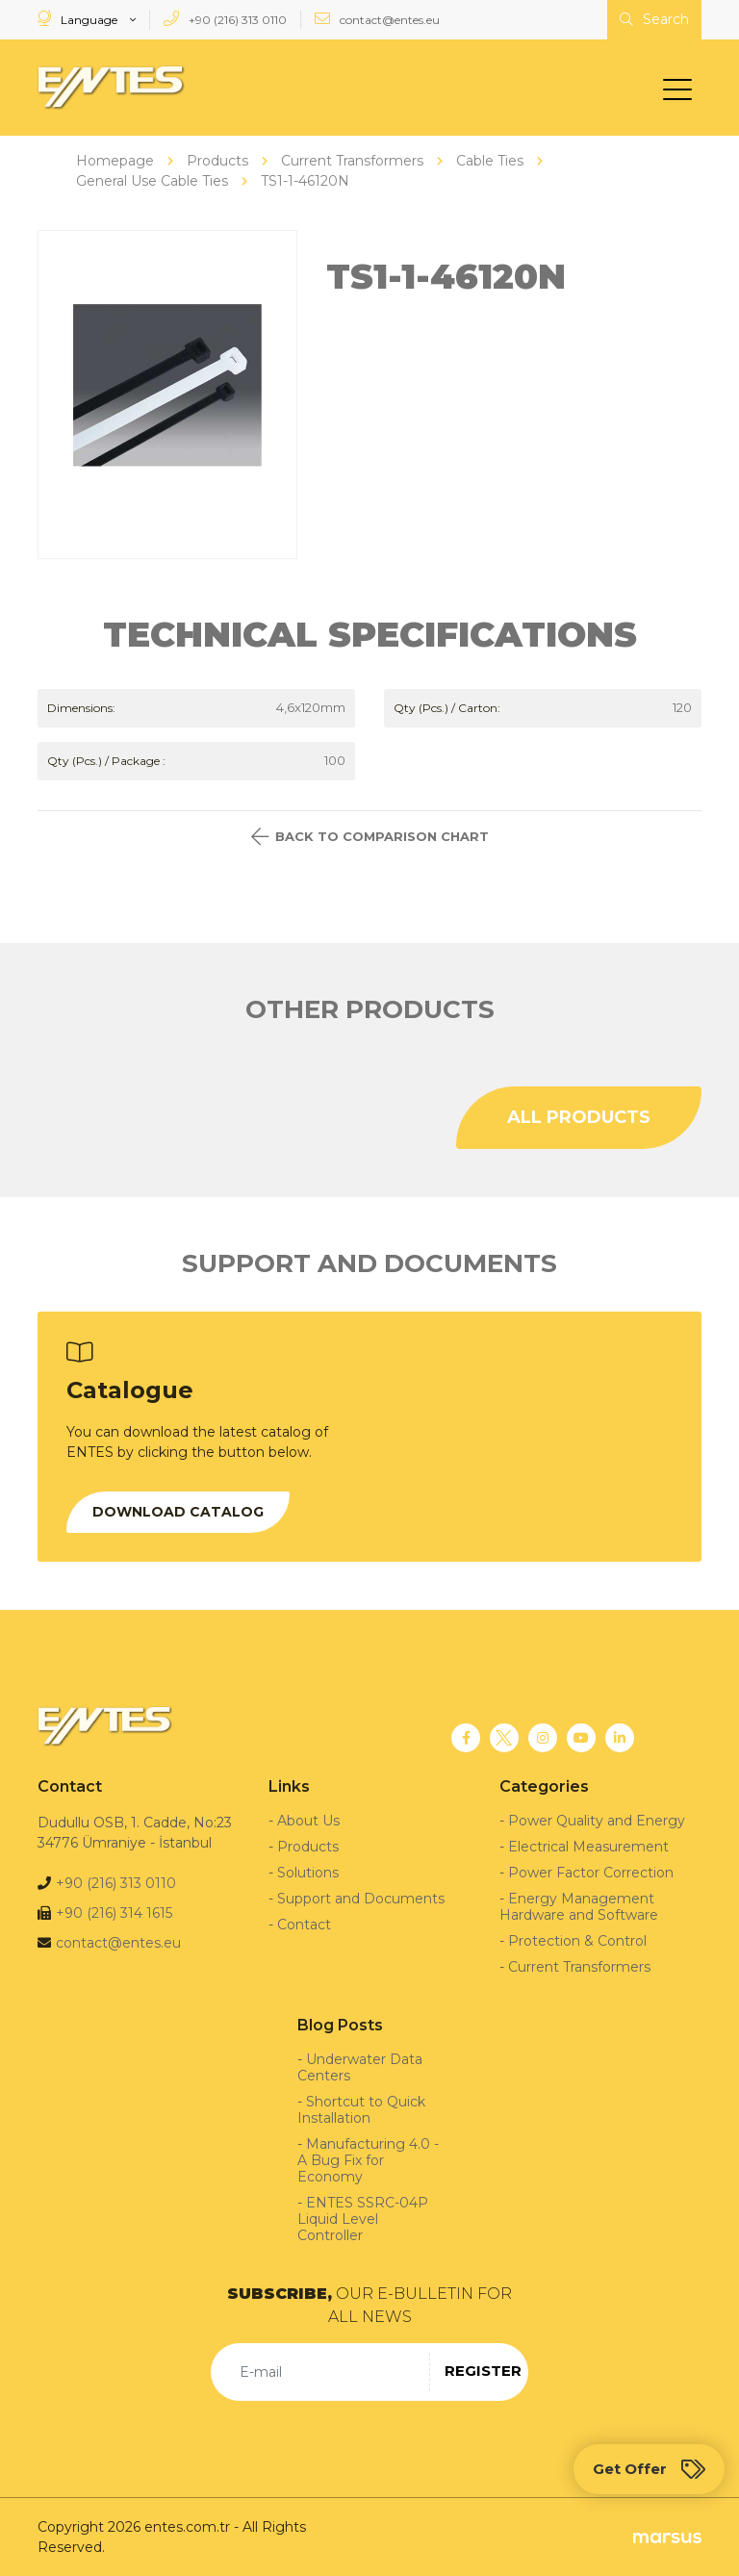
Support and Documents (361, 1897)
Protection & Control (577, 1940)
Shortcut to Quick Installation (361, 2109)
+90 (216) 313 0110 (225, 19)
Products (308, 1845)
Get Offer (649, 2469)
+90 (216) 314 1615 (114, 1912)
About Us (308, 1819)
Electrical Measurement (588, 1845)
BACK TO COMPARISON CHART (370, 836)
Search (654, 19)
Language (79, 19)
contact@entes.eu (377, 19)
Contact (304, 1923)
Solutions (308, 1871)
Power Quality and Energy (596, 1819)
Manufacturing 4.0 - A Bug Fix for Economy (368, 2159)
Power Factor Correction (591, 1871)
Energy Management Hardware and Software (578, 1906)
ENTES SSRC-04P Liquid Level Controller (362, 2218)
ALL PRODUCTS (578, 1116)
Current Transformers (579, 1966)
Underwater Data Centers (359, 2066)
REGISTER (483, 2370)
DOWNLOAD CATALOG (178, 1510)
